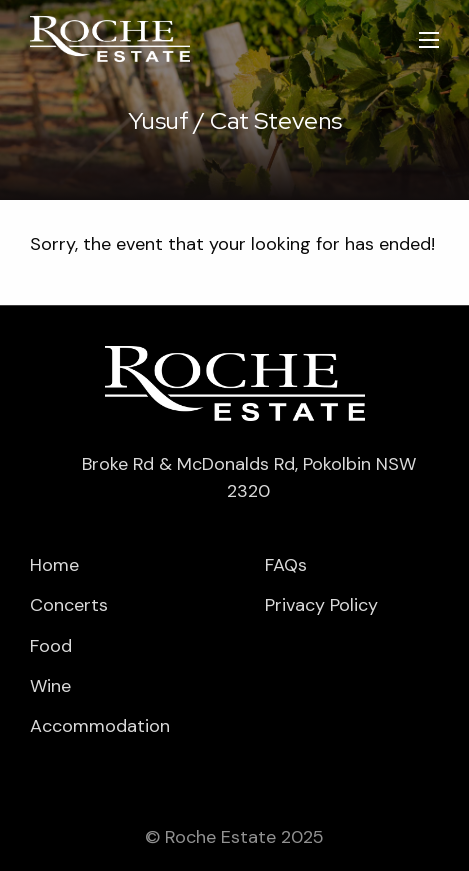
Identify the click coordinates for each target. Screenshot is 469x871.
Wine (50, 686)
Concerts (69, 605)
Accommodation (100, 726)
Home (54, 565)
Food (51, 646)
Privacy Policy (321, 605)
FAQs (286, 565)
